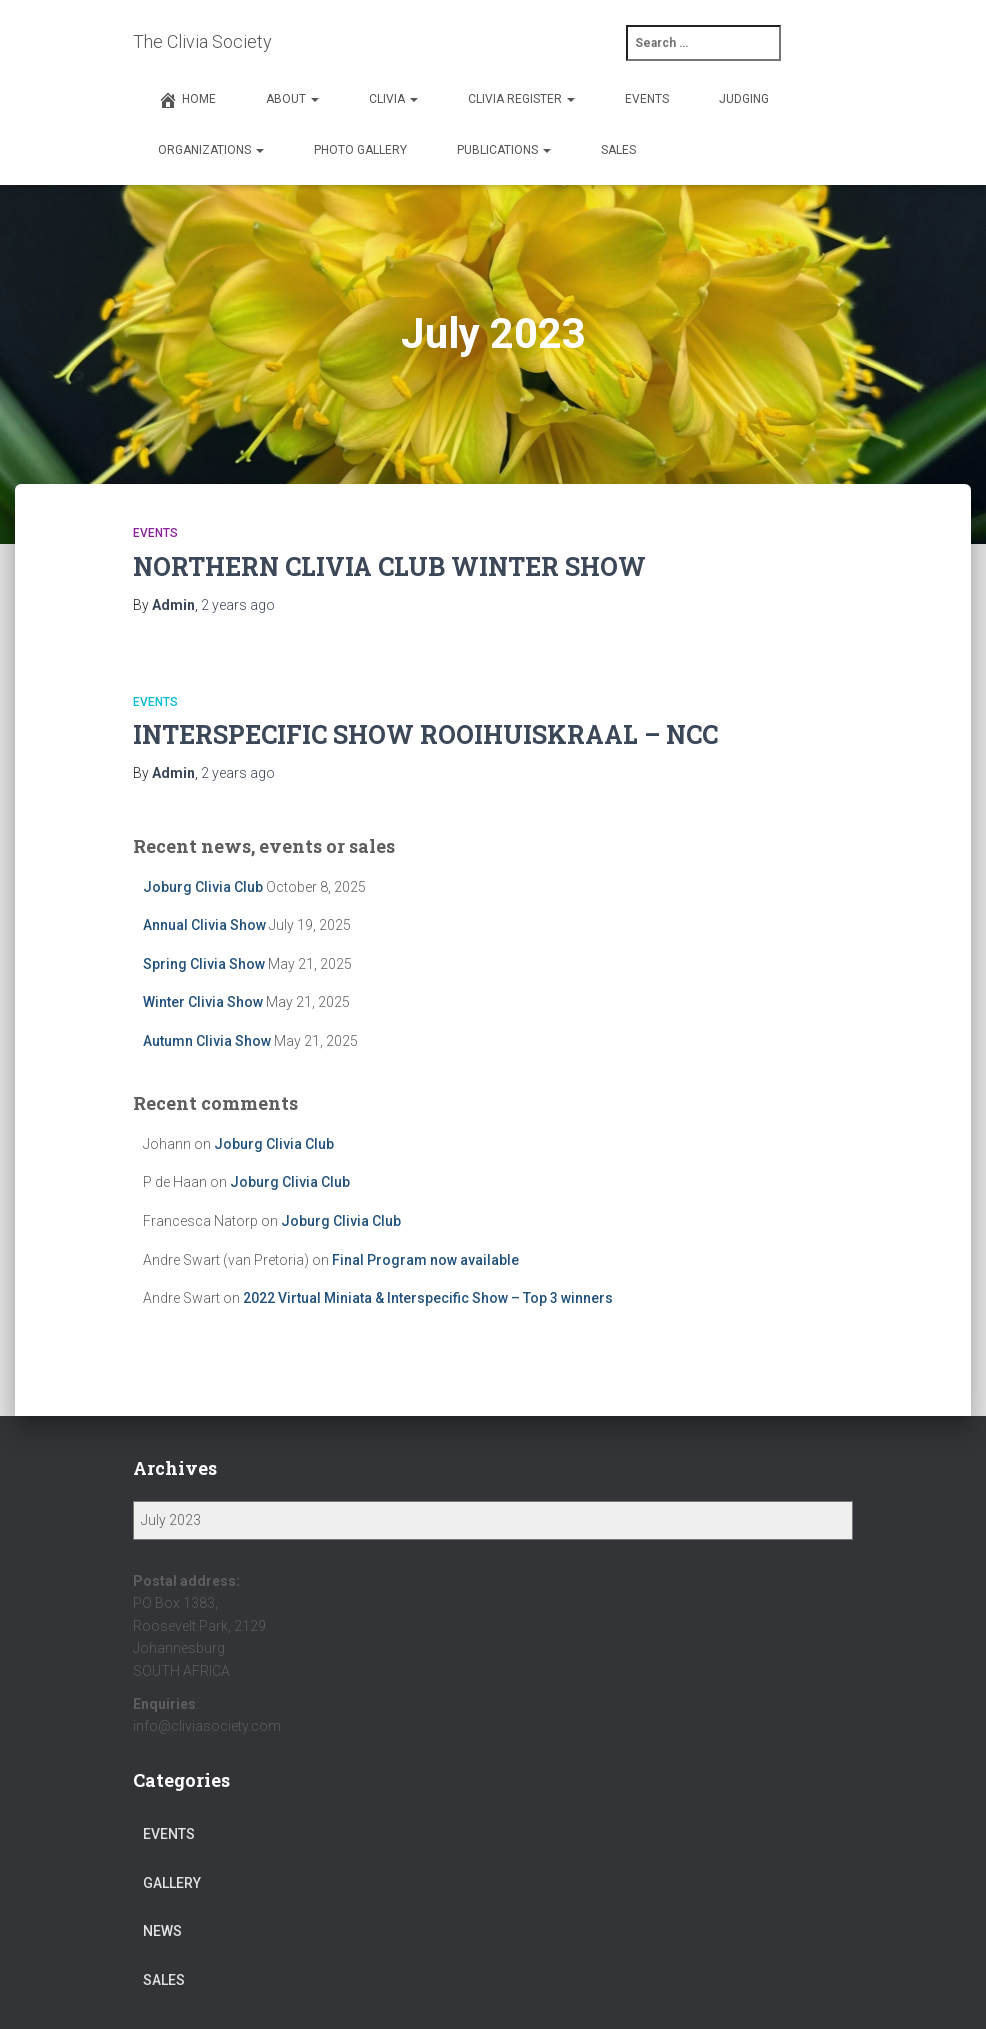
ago (238, 605)
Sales (618, 150)
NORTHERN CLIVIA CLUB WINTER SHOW (389, 566)
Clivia (393, 99)
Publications (504, 150)
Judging (744, 99)
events (155, 533)
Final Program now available (425, 1260)
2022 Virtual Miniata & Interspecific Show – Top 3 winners (428, 1298)
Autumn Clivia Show (207, 1041)
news (162, 1931)
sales (164, 1980)
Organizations (211, 150)
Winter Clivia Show (203, 1002)
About (292, 99)
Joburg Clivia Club (203, 887)
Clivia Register (521, 99)
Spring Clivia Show (204, 964)
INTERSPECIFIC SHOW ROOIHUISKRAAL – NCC (425, 734)
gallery (172, 1883)
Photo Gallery (360, 150)
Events (647, 99)
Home (187, 100)
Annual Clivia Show (204, 925)
